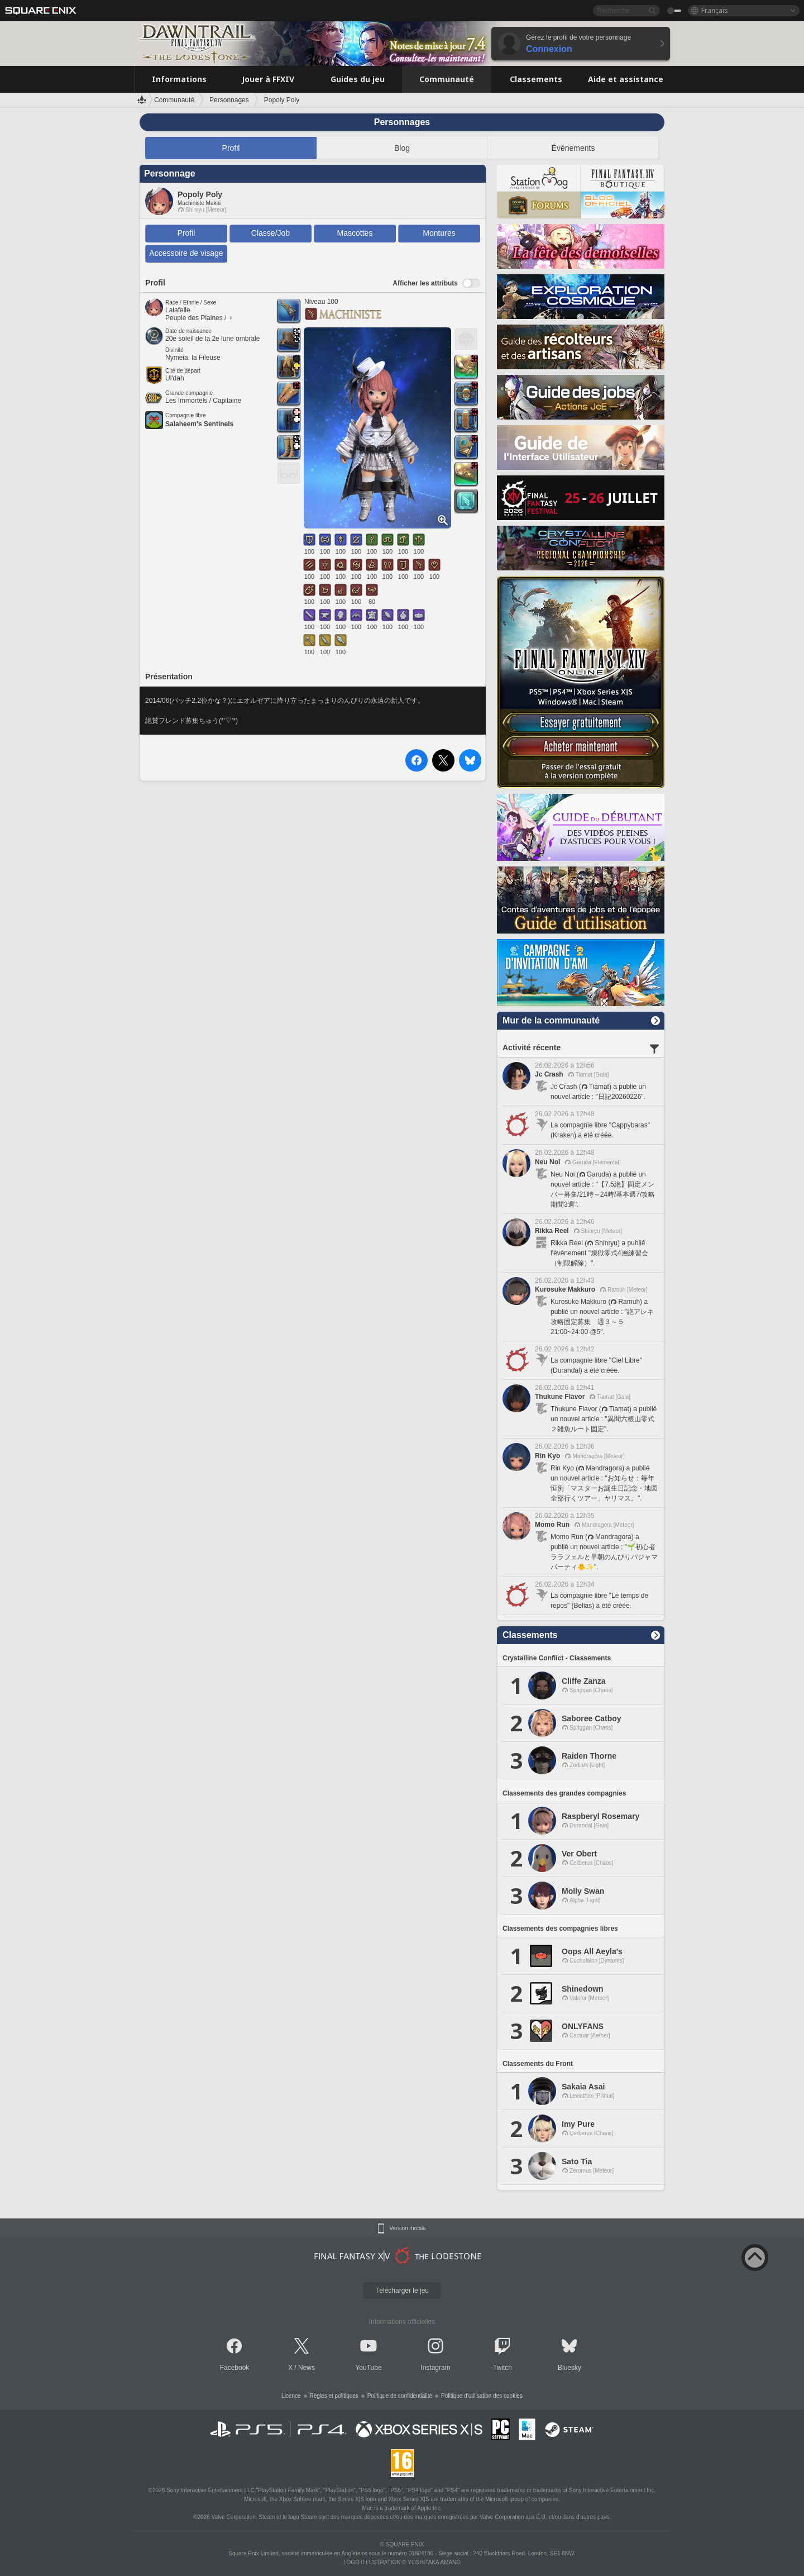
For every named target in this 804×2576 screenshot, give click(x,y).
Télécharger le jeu (402, 2290)
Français (714, 10)
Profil (231, 148)
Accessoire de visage (186, 253)
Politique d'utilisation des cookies (482, 2396)
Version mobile (407, 2228)
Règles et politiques (334, 2396)
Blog (402, 148)
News (306, 2368)
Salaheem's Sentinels (199, 424)
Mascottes (355, 232)
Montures (439, 232)
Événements (573, 148)
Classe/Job (270, 232)
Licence (290, 2396)
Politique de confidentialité (399, 2396)
